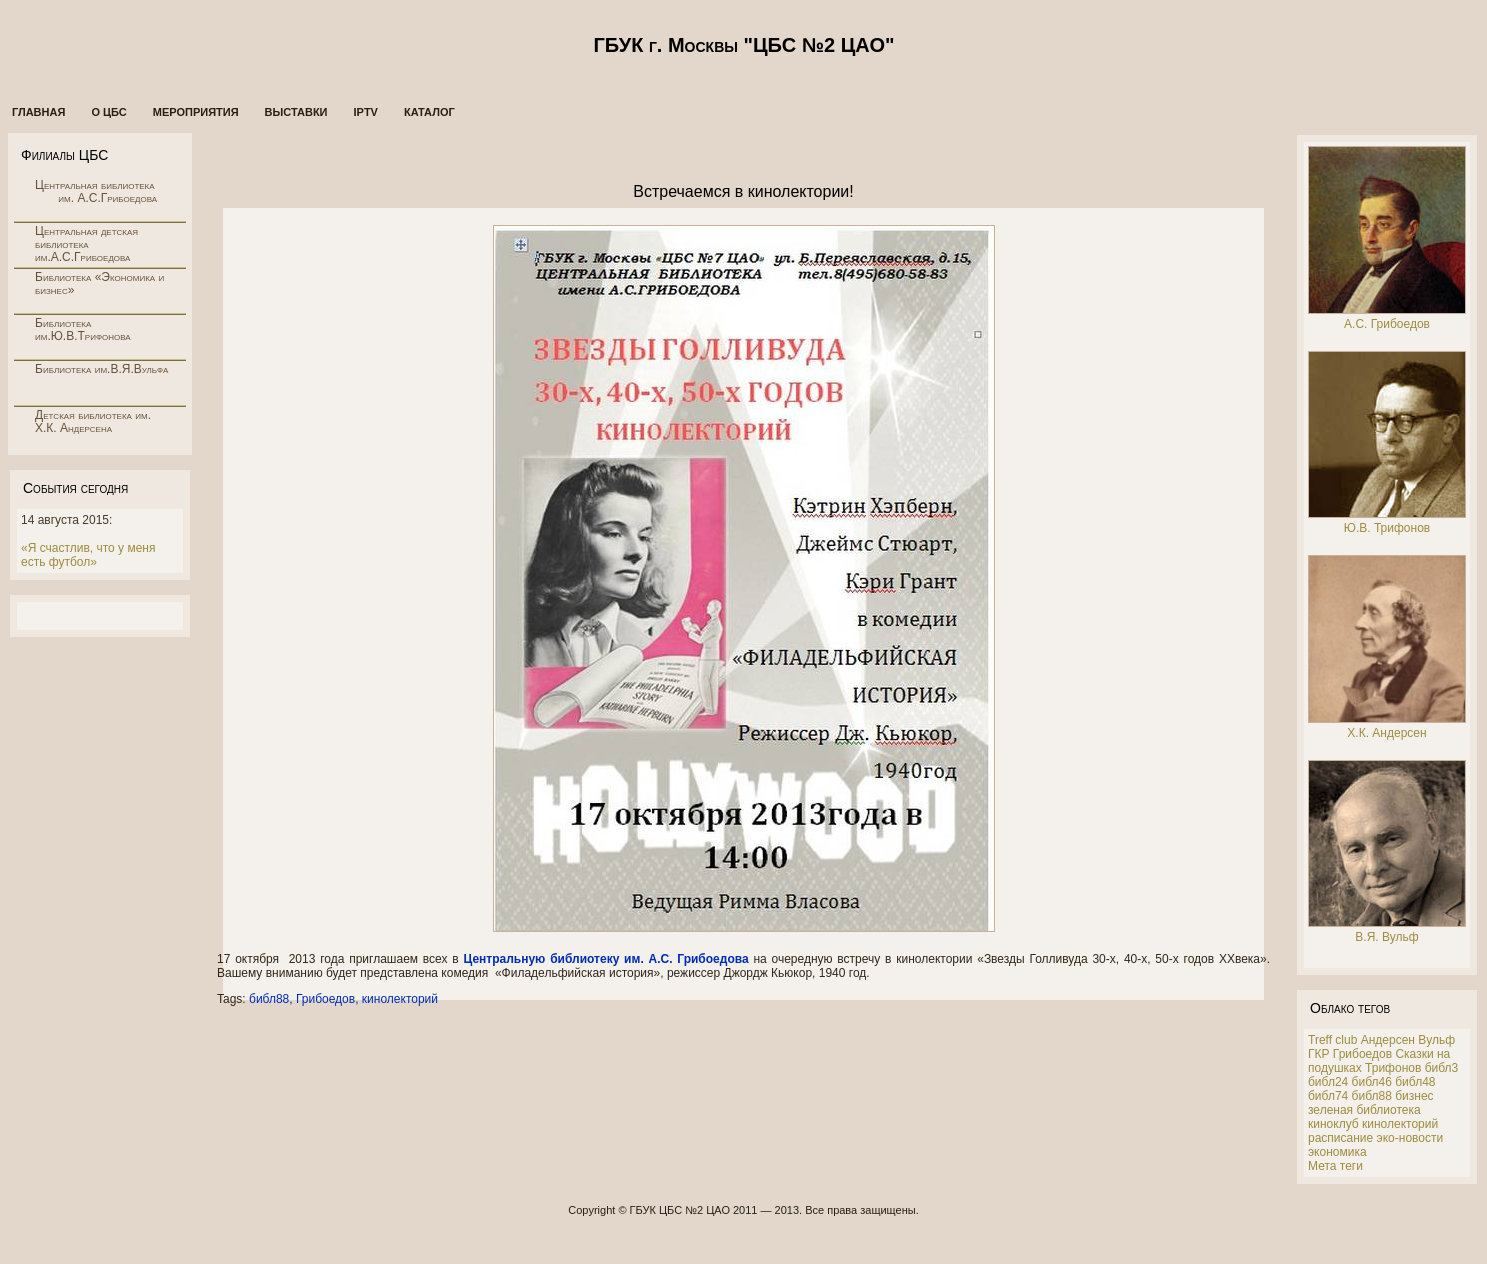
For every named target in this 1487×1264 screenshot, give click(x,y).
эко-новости (1410, 1138)
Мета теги (1335, 1166)
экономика (1337, 1152)
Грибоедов (325, 999)
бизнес (1414, 1096)
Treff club (1332, 1040)
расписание (1340, 1138)
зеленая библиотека (1364, 1110)
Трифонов (1393, 1068)
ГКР (1319, 1054)
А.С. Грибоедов (1387, 324)
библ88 (269, 999)
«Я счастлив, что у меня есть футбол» (88, 555)
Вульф (1436, 1040)
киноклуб (1333, 1124)
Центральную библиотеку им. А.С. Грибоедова (605, 959)
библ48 (1415, 1082)
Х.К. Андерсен (1386, 733)
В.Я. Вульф (1386, 937)
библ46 (1372, 1082)
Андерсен (1388, 1040)
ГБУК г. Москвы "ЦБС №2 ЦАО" (743, 45)
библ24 (1328, 1082)
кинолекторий (400, 999)
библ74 (1328, 1096)
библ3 (1442, 1068)
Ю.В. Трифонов (1387, 528)
